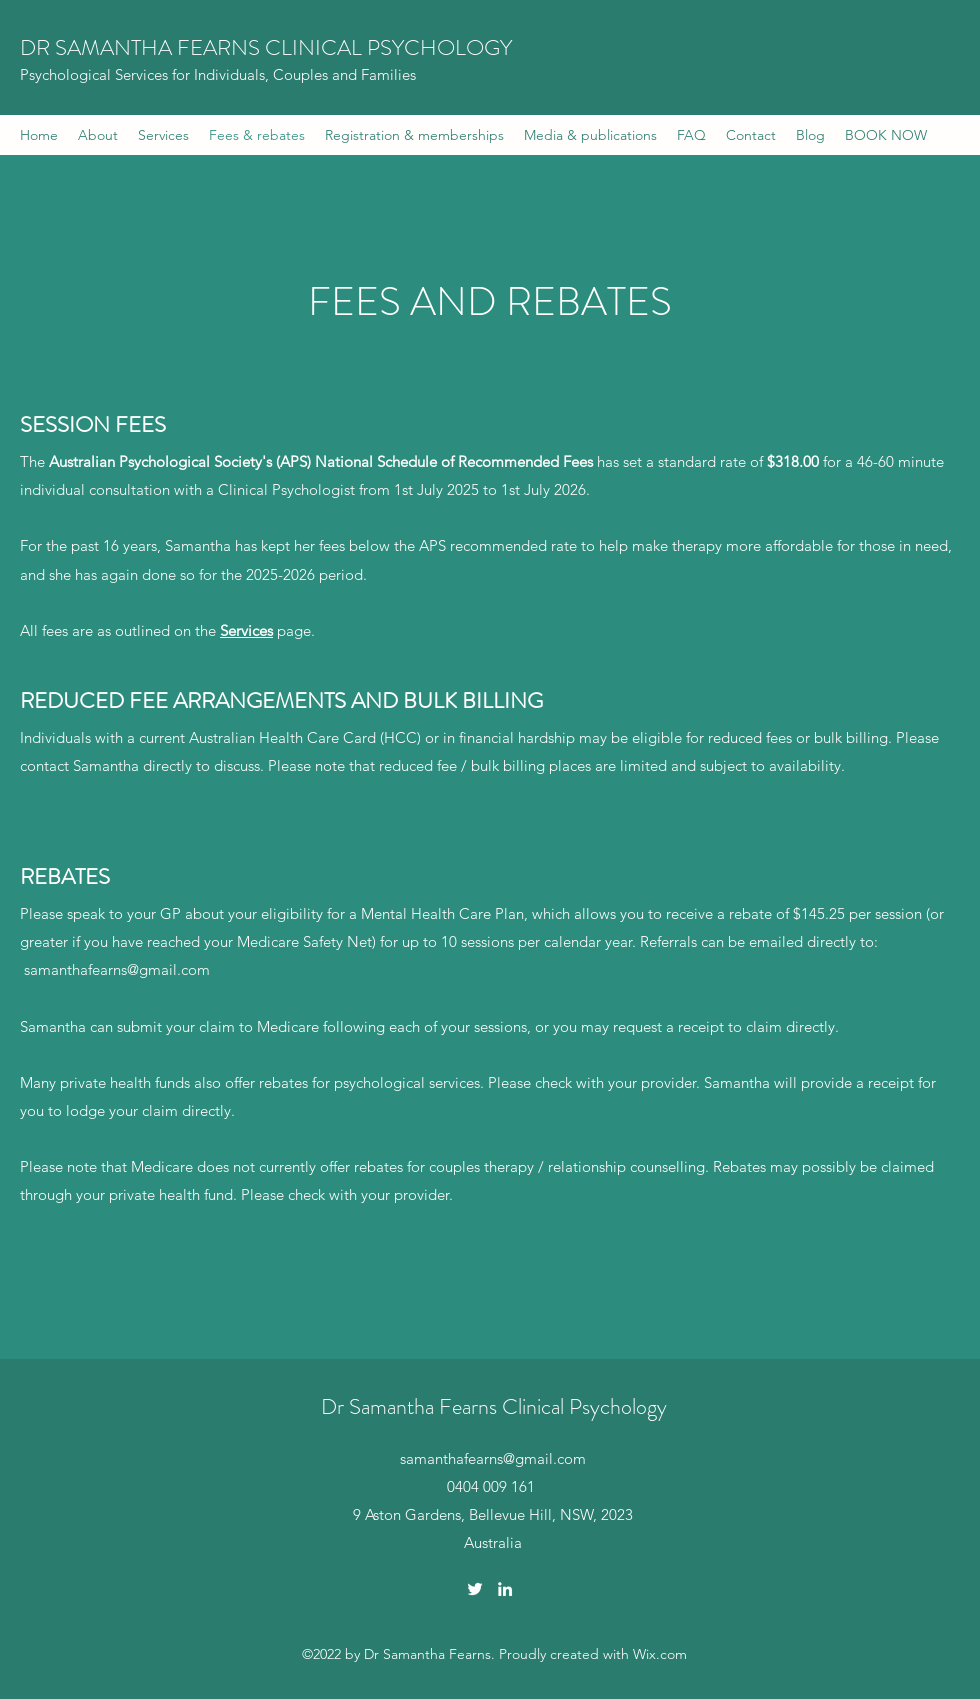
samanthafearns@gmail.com (117, 969)
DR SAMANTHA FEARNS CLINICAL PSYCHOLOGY (266, 47)
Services (246, 630)
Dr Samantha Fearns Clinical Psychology (494, 1406)
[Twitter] (475, 1589)
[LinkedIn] (505, 1589)
